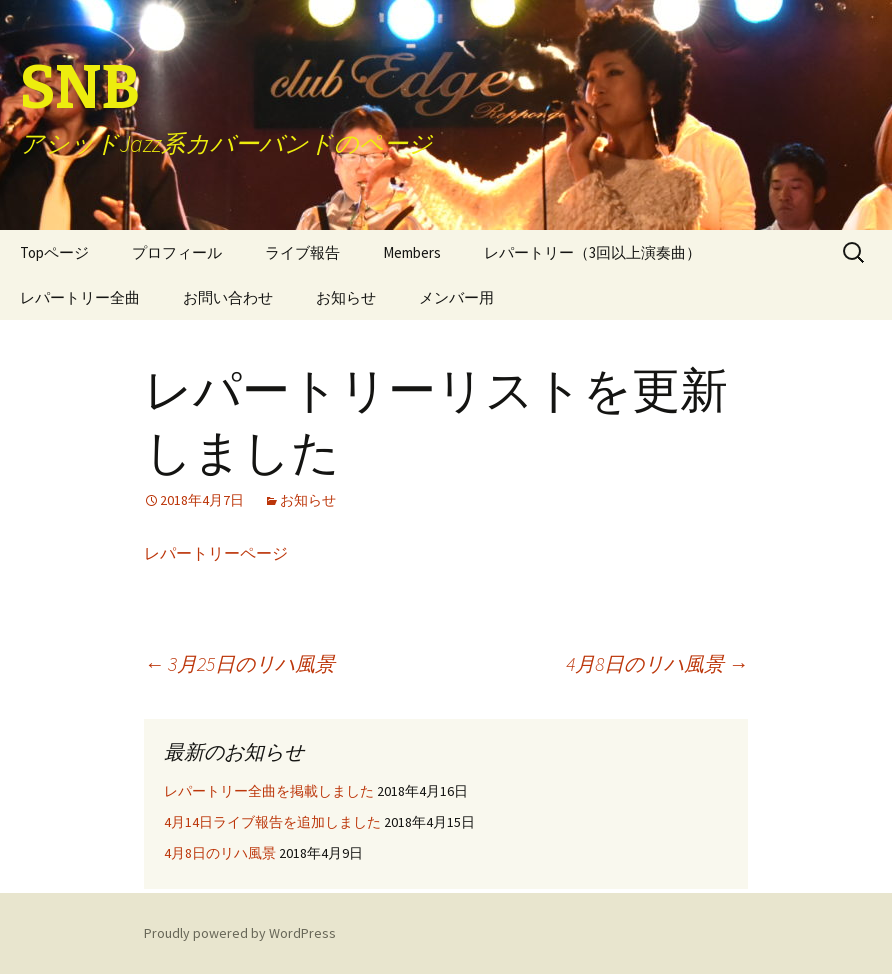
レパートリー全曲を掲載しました (269, 791)
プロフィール (177, 252)
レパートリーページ (216, 553)
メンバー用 (456, 297)
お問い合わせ (228, 297)
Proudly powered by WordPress (240, 933)
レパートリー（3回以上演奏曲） (592, 252)
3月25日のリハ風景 (239, 663)
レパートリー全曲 (80, 297)
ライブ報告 (302, 252)
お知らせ (346, 297)
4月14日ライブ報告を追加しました (272, 822)
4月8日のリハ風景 (657, 663)
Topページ (54, 252)
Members (412, 252)
